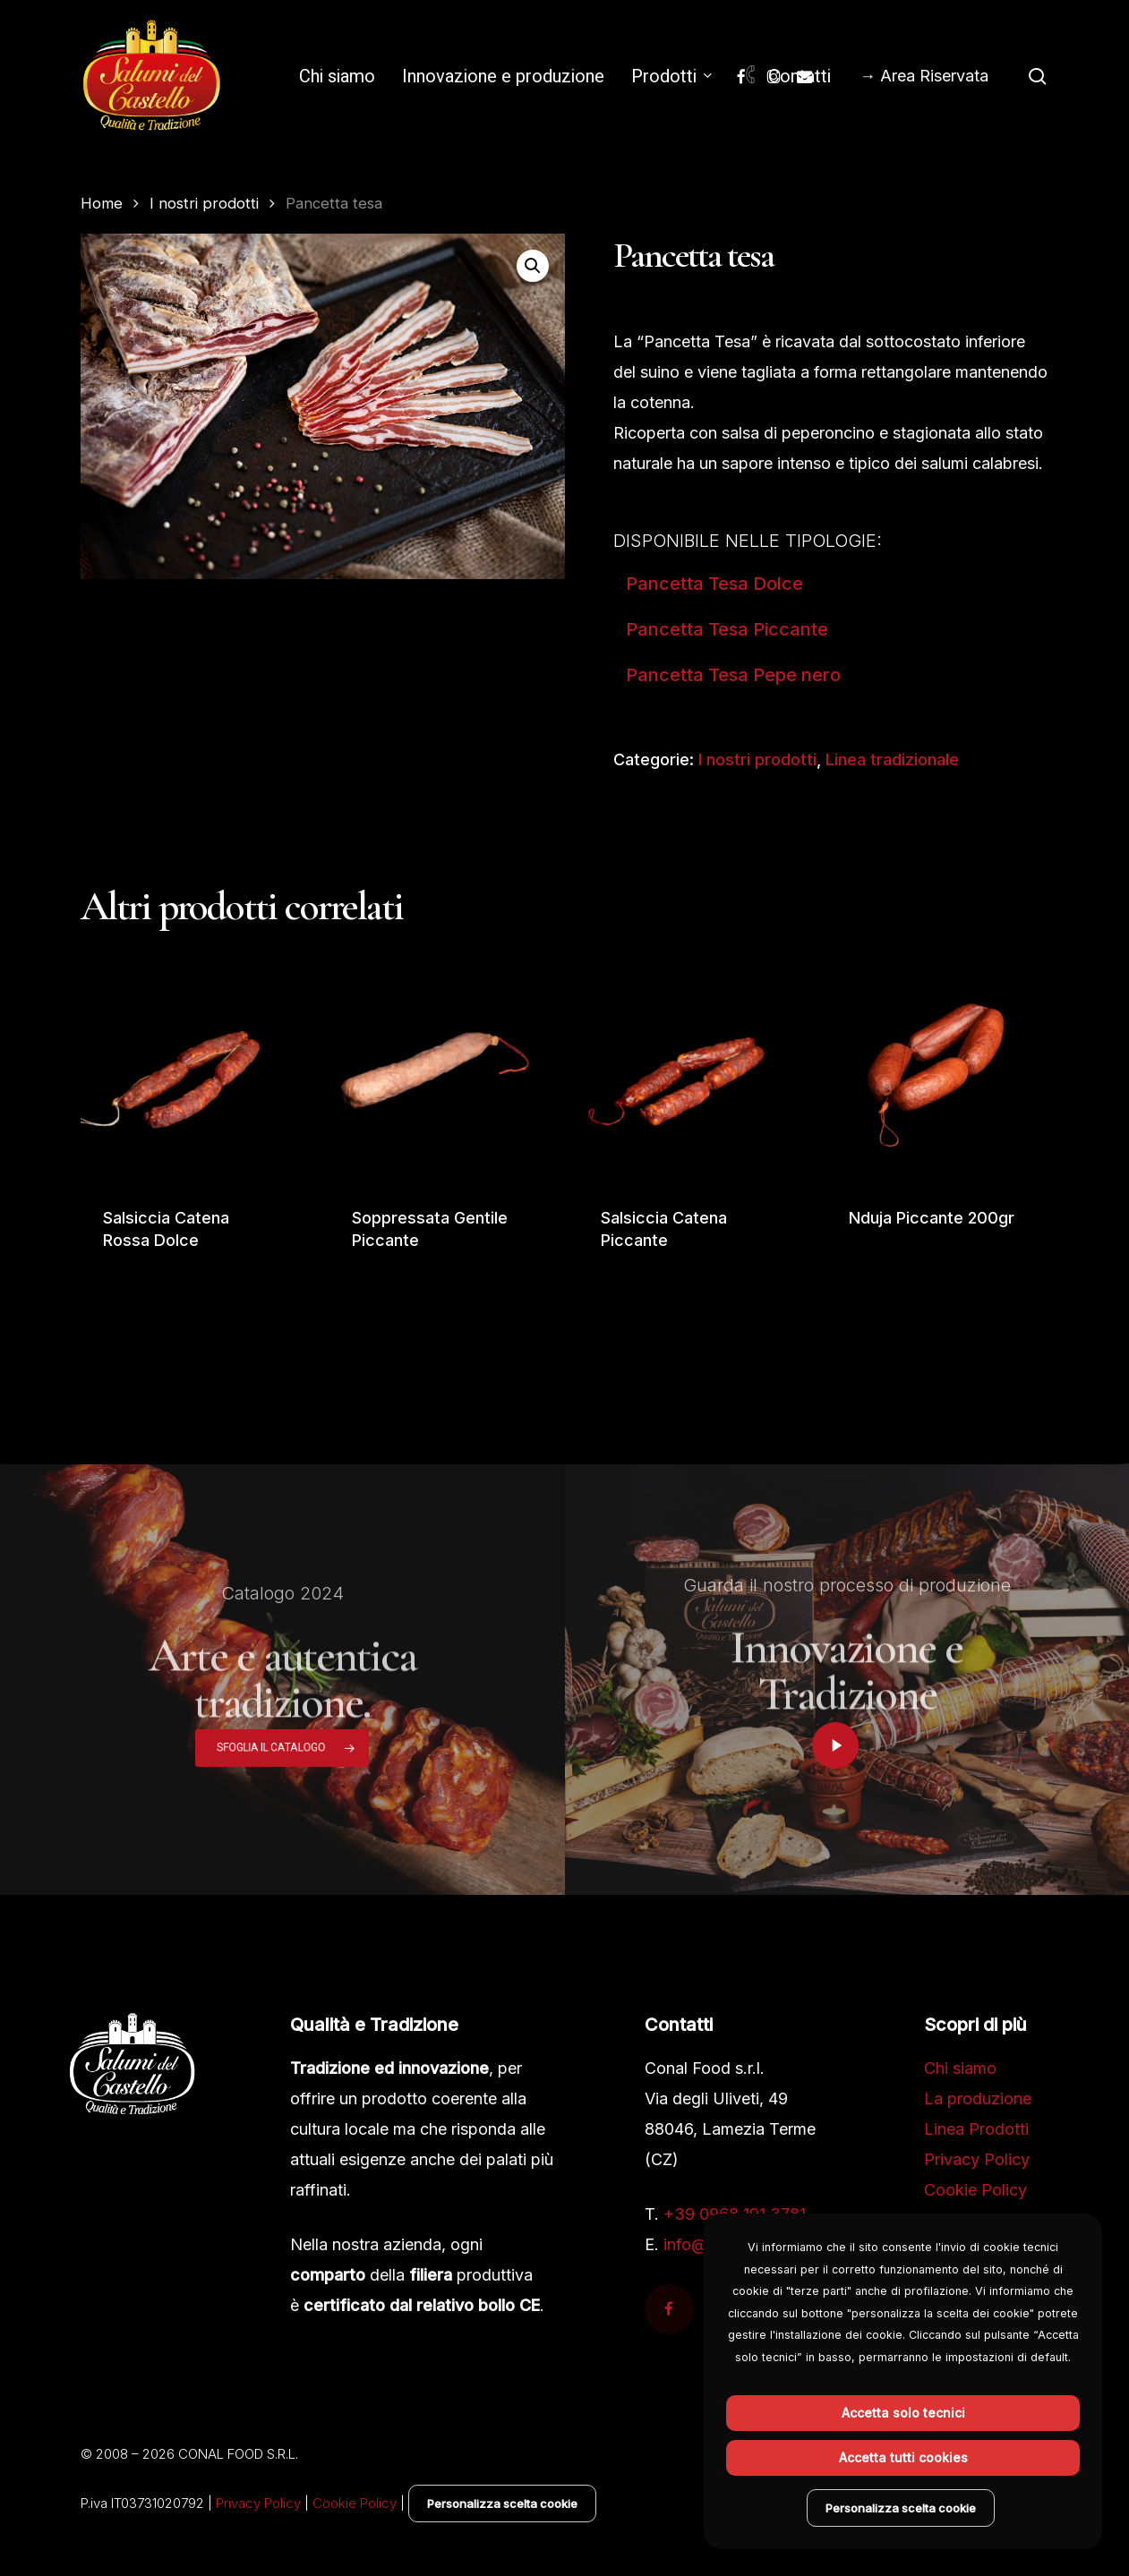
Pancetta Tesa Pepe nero (733, 675)
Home (102, 203)
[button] (533, 266)
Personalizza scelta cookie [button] (502, 2503)
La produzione (977, 2098)
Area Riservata (934, 75)
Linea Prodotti (976, 2129)
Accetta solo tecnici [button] (903, 2412)
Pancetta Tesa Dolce (714, 583)
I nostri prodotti (204, 203)
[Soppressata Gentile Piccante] (440, 1073)
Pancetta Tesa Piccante (727, 629)
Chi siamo (960, 2068)
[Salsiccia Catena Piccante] (689, 1073)
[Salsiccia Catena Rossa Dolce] (192, 1073)
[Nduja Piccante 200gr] (937, 1073)
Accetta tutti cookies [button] (903, 2457)
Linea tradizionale (892, 759)
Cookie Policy (975, 2189)
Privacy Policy (977, 2159)
